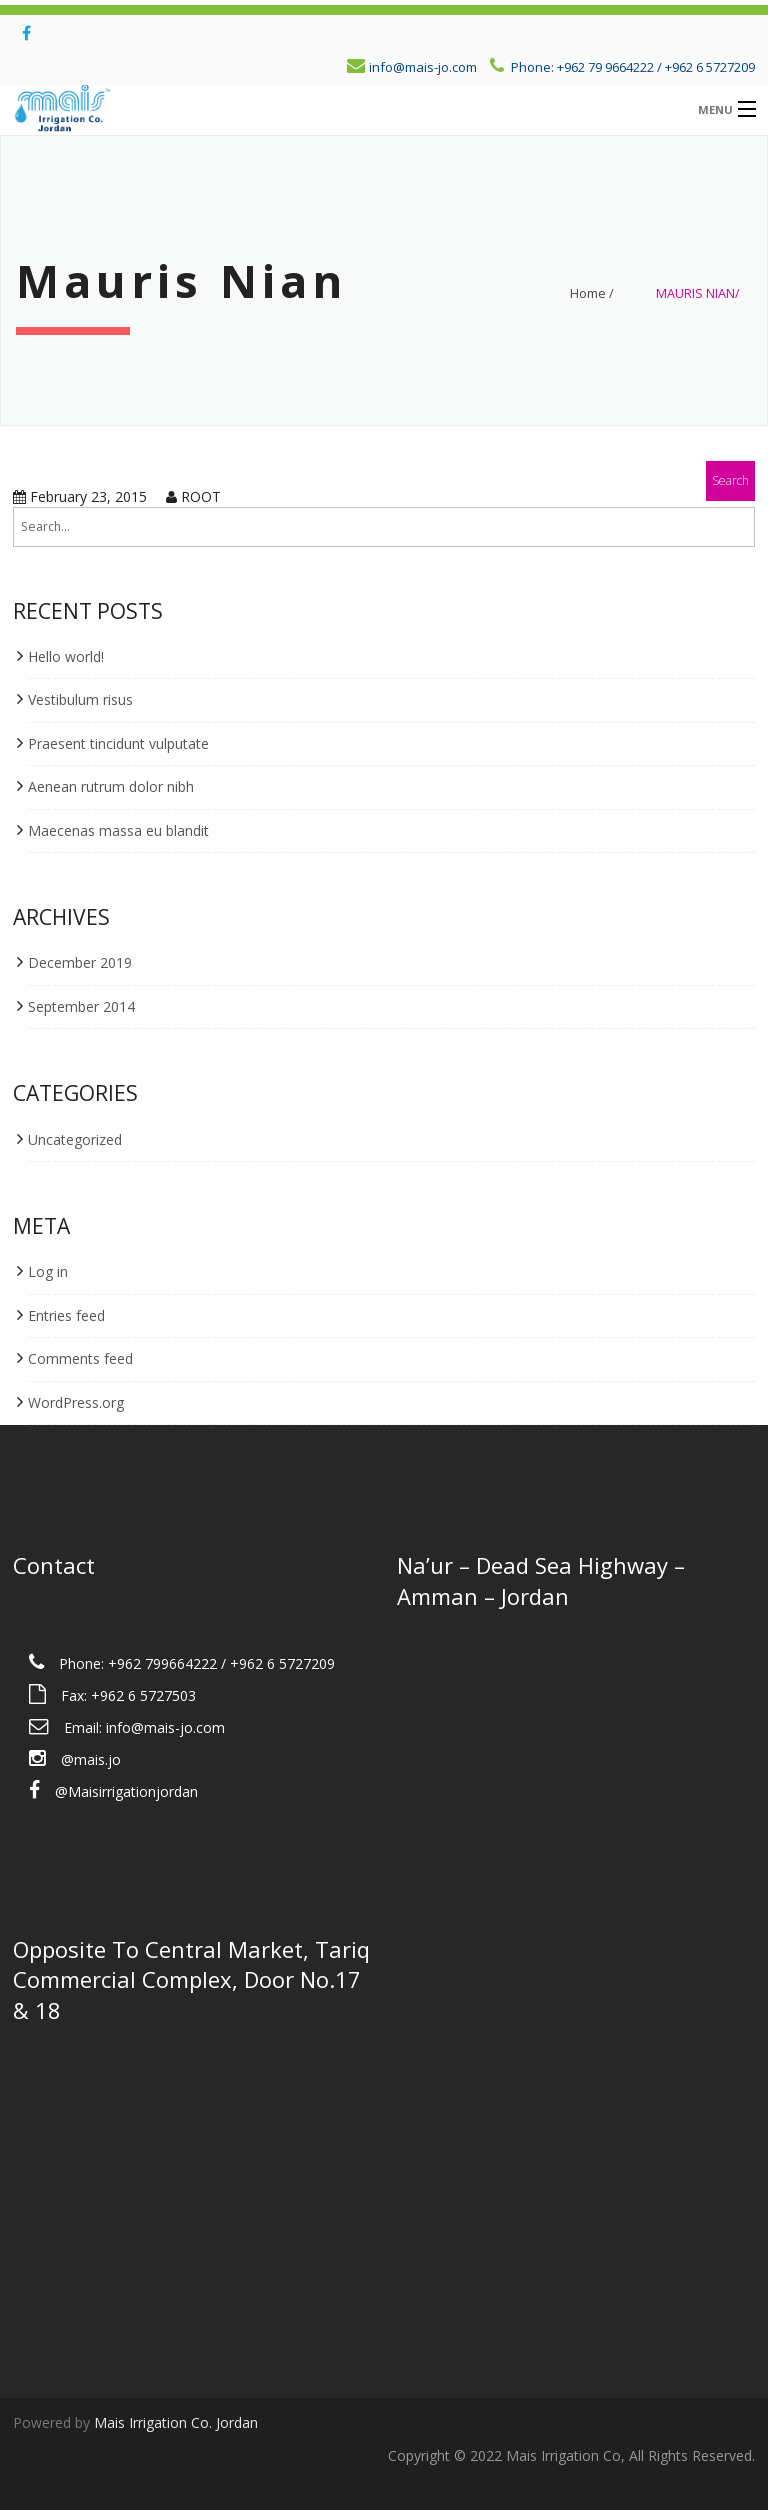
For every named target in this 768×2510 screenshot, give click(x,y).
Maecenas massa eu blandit (118, 830)
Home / (592, 293)
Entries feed (66, 1315)
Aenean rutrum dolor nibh (111, 786)
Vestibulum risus (80, 699)
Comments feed (80, 1358)
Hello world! (66, 656)
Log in (48, 1271)
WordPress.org (76, 1402)
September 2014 (81, 1006)
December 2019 (80, 962)
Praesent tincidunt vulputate (118, 743)
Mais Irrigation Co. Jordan (176, 2422)
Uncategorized (75, 1139)
